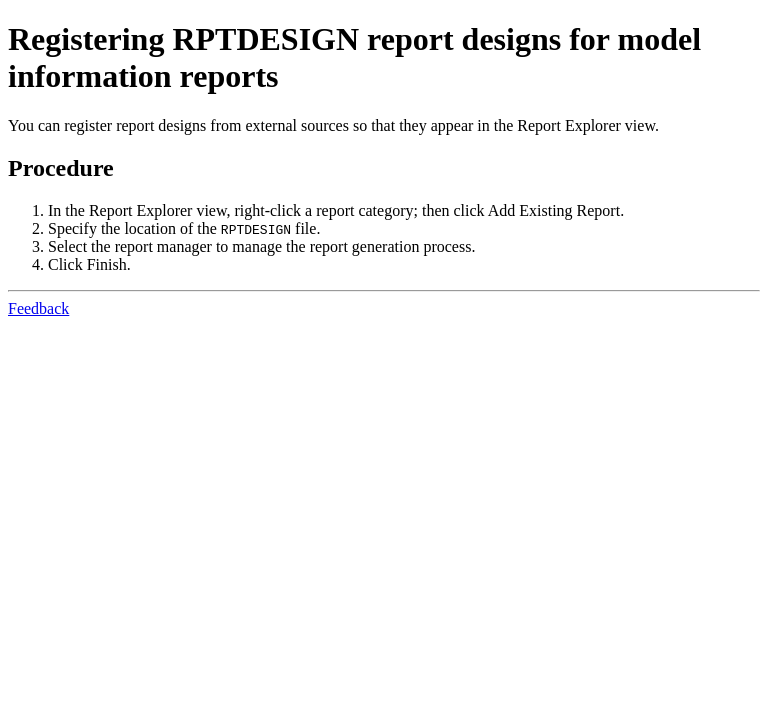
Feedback (38, 308)
